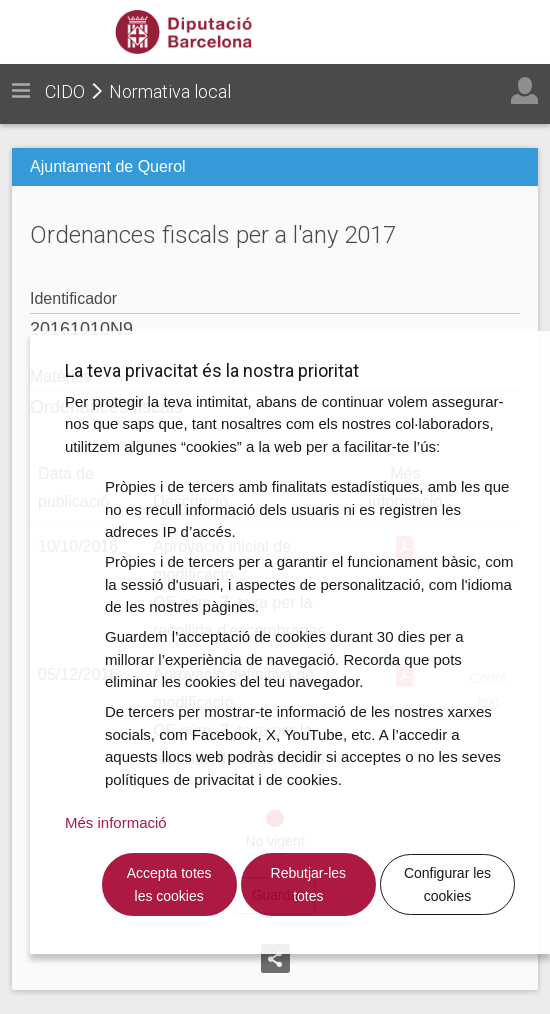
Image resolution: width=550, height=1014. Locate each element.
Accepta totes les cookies (169, 884)
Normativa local (170, 91)
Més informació (116, 822)
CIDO (65, 91)
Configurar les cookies (447, 884)
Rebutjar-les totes (308, 884)
